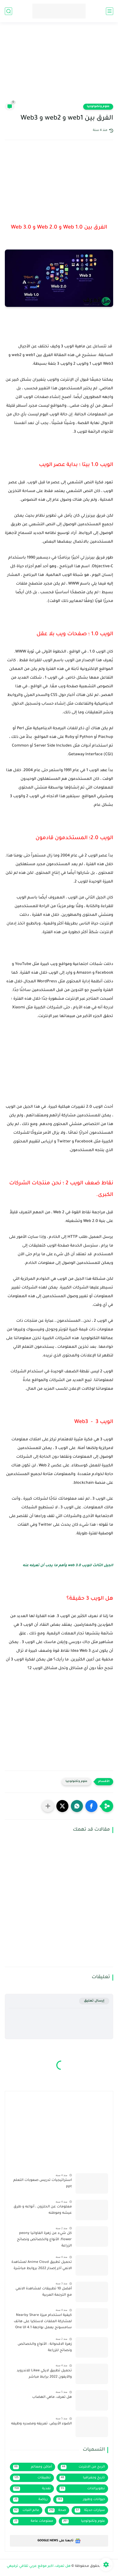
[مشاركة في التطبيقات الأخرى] (48, 1806)
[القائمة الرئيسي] (109, 11)
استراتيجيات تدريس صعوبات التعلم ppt (42, 2183)
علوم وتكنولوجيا (98, 106)
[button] (91, 1806)
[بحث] (8, 11)
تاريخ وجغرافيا (82, 2478)
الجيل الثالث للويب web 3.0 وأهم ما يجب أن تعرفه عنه (68, 1566)
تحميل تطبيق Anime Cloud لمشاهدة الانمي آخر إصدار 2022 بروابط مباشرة (41, 2265)
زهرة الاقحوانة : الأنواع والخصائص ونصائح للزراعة (45, 2347)
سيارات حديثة (90, 2510)
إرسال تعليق (94, 2001)
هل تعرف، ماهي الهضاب (52, 2397)
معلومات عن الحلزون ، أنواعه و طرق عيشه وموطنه (43, 2210)
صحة (57, 2510)
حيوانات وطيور (80, 2499)
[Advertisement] (59, 65)
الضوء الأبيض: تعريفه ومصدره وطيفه (41, 2424)
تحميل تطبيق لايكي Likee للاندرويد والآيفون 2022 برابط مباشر (44, 2374)
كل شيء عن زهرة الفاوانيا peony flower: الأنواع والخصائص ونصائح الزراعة (44, 2240)
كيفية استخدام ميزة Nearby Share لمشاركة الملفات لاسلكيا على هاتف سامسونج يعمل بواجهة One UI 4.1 (43, 2321)
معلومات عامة (33, 2521)
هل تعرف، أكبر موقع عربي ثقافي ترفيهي (39, 2566)
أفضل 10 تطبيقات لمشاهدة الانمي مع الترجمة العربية (43, 2292)
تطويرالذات (82, 2489)
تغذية (32, 2489)
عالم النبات (26, 2510)
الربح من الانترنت (83, 2467)
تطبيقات (32, 2478)
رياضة (30, 2499)
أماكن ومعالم (32, 2467)
